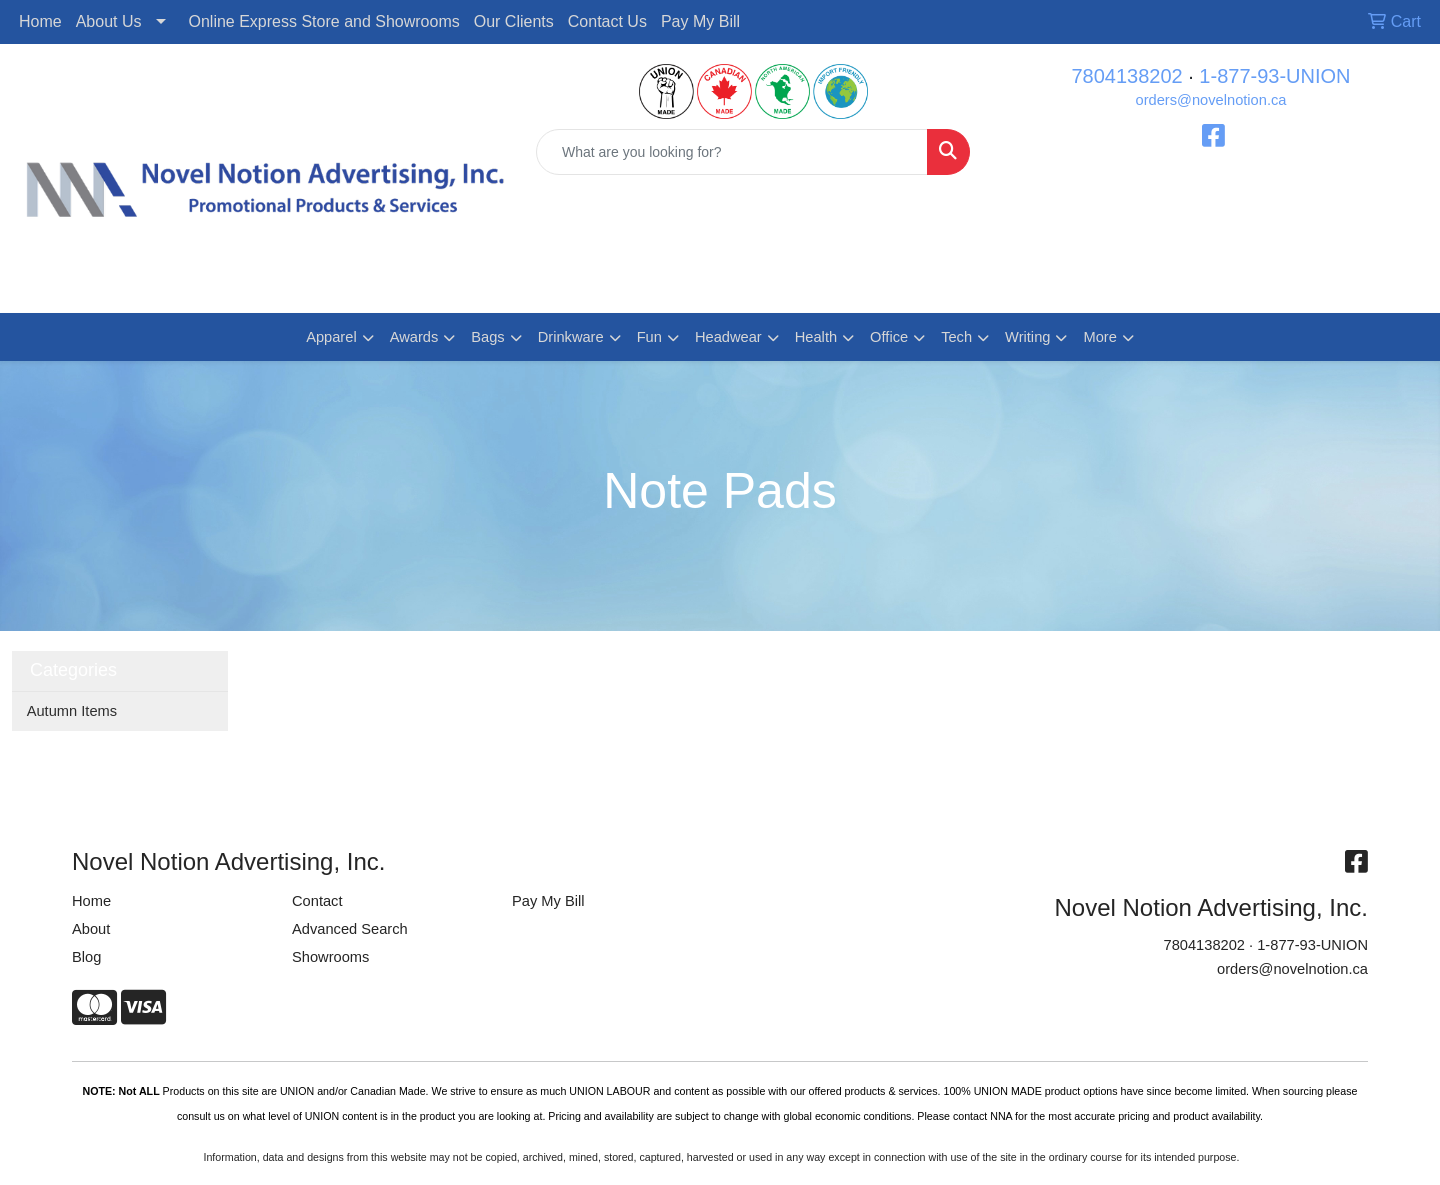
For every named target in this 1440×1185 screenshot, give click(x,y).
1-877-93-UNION (1274, 76)
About (91, 929)
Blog (86, 957)
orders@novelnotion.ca (1211, 100)
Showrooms (330, 957)
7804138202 (1126, 76)
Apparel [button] (331, 337)
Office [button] (889, 337)
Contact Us (607, 21)
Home (40, 21)
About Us (109, 21)
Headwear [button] (728, 337)
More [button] (1099, 337)
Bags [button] (487, 337)
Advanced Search (350, 929)
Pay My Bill (700, 21)
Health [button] (816, 337)
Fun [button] (649, 337)
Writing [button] (1027, 337)
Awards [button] (414, 337)
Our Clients (514, 21)
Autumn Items (72, 711)
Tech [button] (956, 337)
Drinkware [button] (571, 337)
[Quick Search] (732, 152)
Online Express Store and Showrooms (324, 21)
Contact (317, 901)
